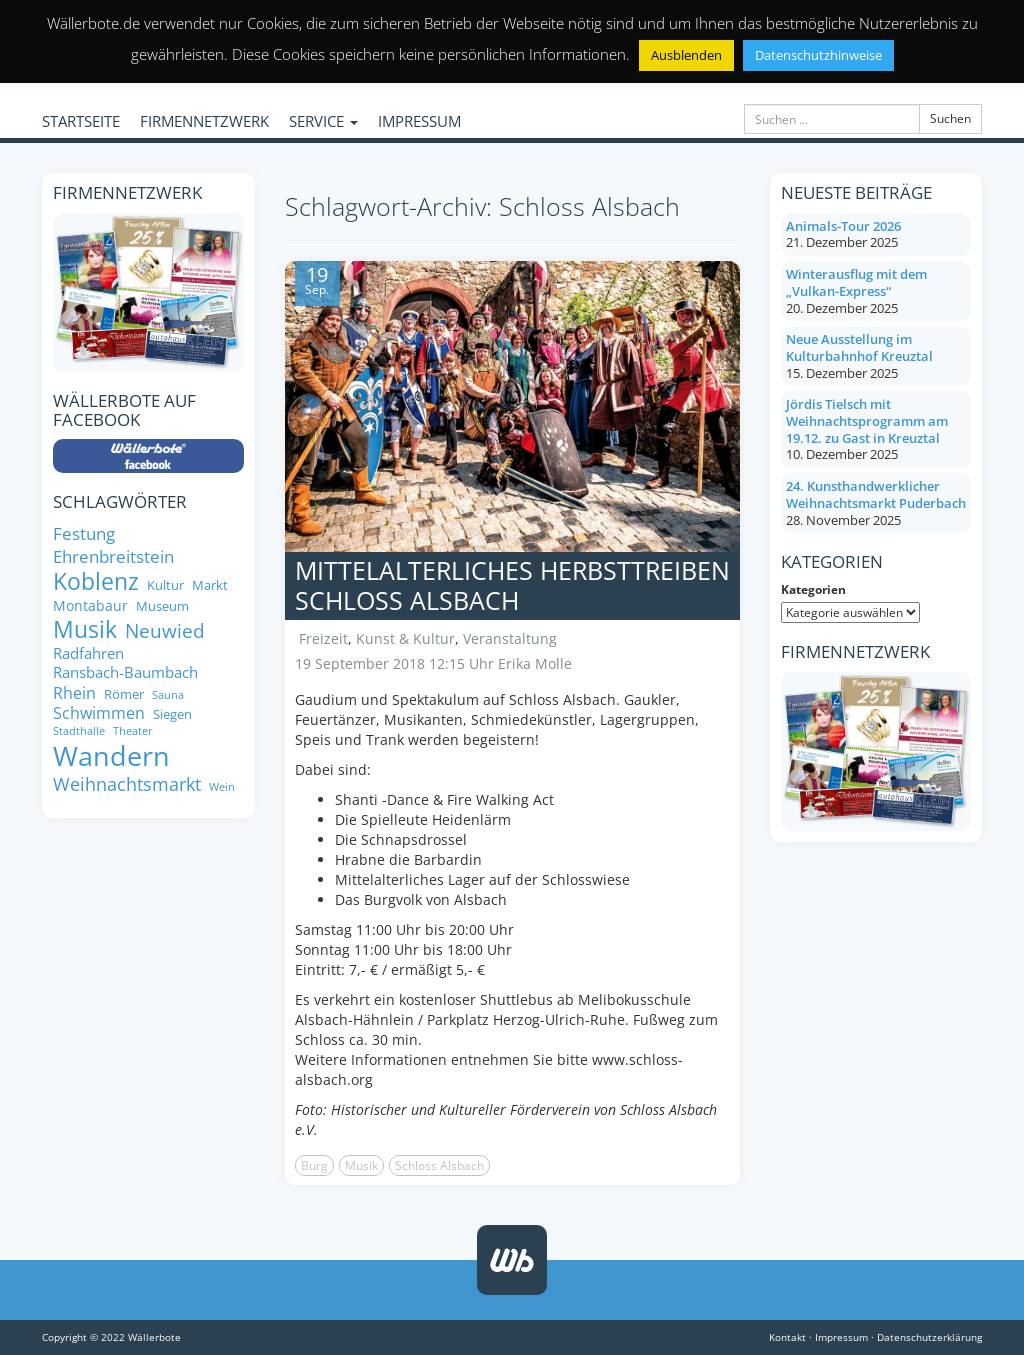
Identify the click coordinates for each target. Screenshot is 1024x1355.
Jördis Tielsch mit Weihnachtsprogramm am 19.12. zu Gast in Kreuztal (867, 420)
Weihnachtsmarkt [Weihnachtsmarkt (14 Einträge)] (127, 784)
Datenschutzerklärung (929, 1337)
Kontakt (787, 1337)
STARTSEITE (81, 121)
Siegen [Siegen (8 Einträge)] (172, 714)
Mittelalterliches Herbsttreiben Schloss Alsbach (512, 585)
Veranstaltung (510, 638)
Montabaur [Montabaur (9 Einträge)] (90, 606)
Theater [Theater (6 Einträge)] (133, 731)
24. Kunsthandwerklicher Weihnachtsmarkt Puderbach (876, 494)
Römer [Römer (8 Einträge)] (124, 694)
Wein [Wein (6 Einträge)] (222, 787)
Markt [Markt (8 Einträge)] (210, 585)
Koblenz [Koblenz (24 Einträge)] (96, 582)
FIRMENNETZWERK (204, 121)
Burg (314, 1165)
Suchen (950, 118)
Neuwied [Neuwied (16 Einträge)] (165, 631)
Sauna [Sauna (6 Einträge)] (168, 695)
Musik (361, 1165)
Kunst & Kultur (405, 638)
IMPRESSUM (419, 121)
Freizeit (323, 638)
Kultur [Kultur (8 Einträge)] (165, 585)
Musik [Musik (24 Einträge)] (85, 630)
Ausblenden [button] (686, 55)
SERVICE (323, 121)
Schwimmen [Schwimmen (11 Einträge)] (99, 713)
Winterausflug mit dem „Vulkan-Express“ (856, 282)
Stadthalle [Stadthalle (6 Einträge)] (79, 731)
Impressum (841, 1337)
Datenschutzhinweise (818, 55)
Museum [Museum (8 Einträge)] (162, 606)
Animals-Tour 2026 (843, 226)
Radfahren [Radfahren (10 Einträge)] (88, 653)
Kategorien (813, 589)
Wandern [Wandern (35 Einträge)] (111, 756)
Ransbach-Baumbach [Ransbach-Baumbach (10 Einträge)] (125, 672)
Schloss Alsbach (439, 1165)
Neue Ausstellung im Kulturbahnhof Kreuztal (859, 347)
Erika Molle (535, 663)
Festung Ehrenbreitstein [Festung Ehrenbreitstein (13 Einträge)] (113, 544)
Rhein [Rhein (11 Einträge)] (74, 693)
